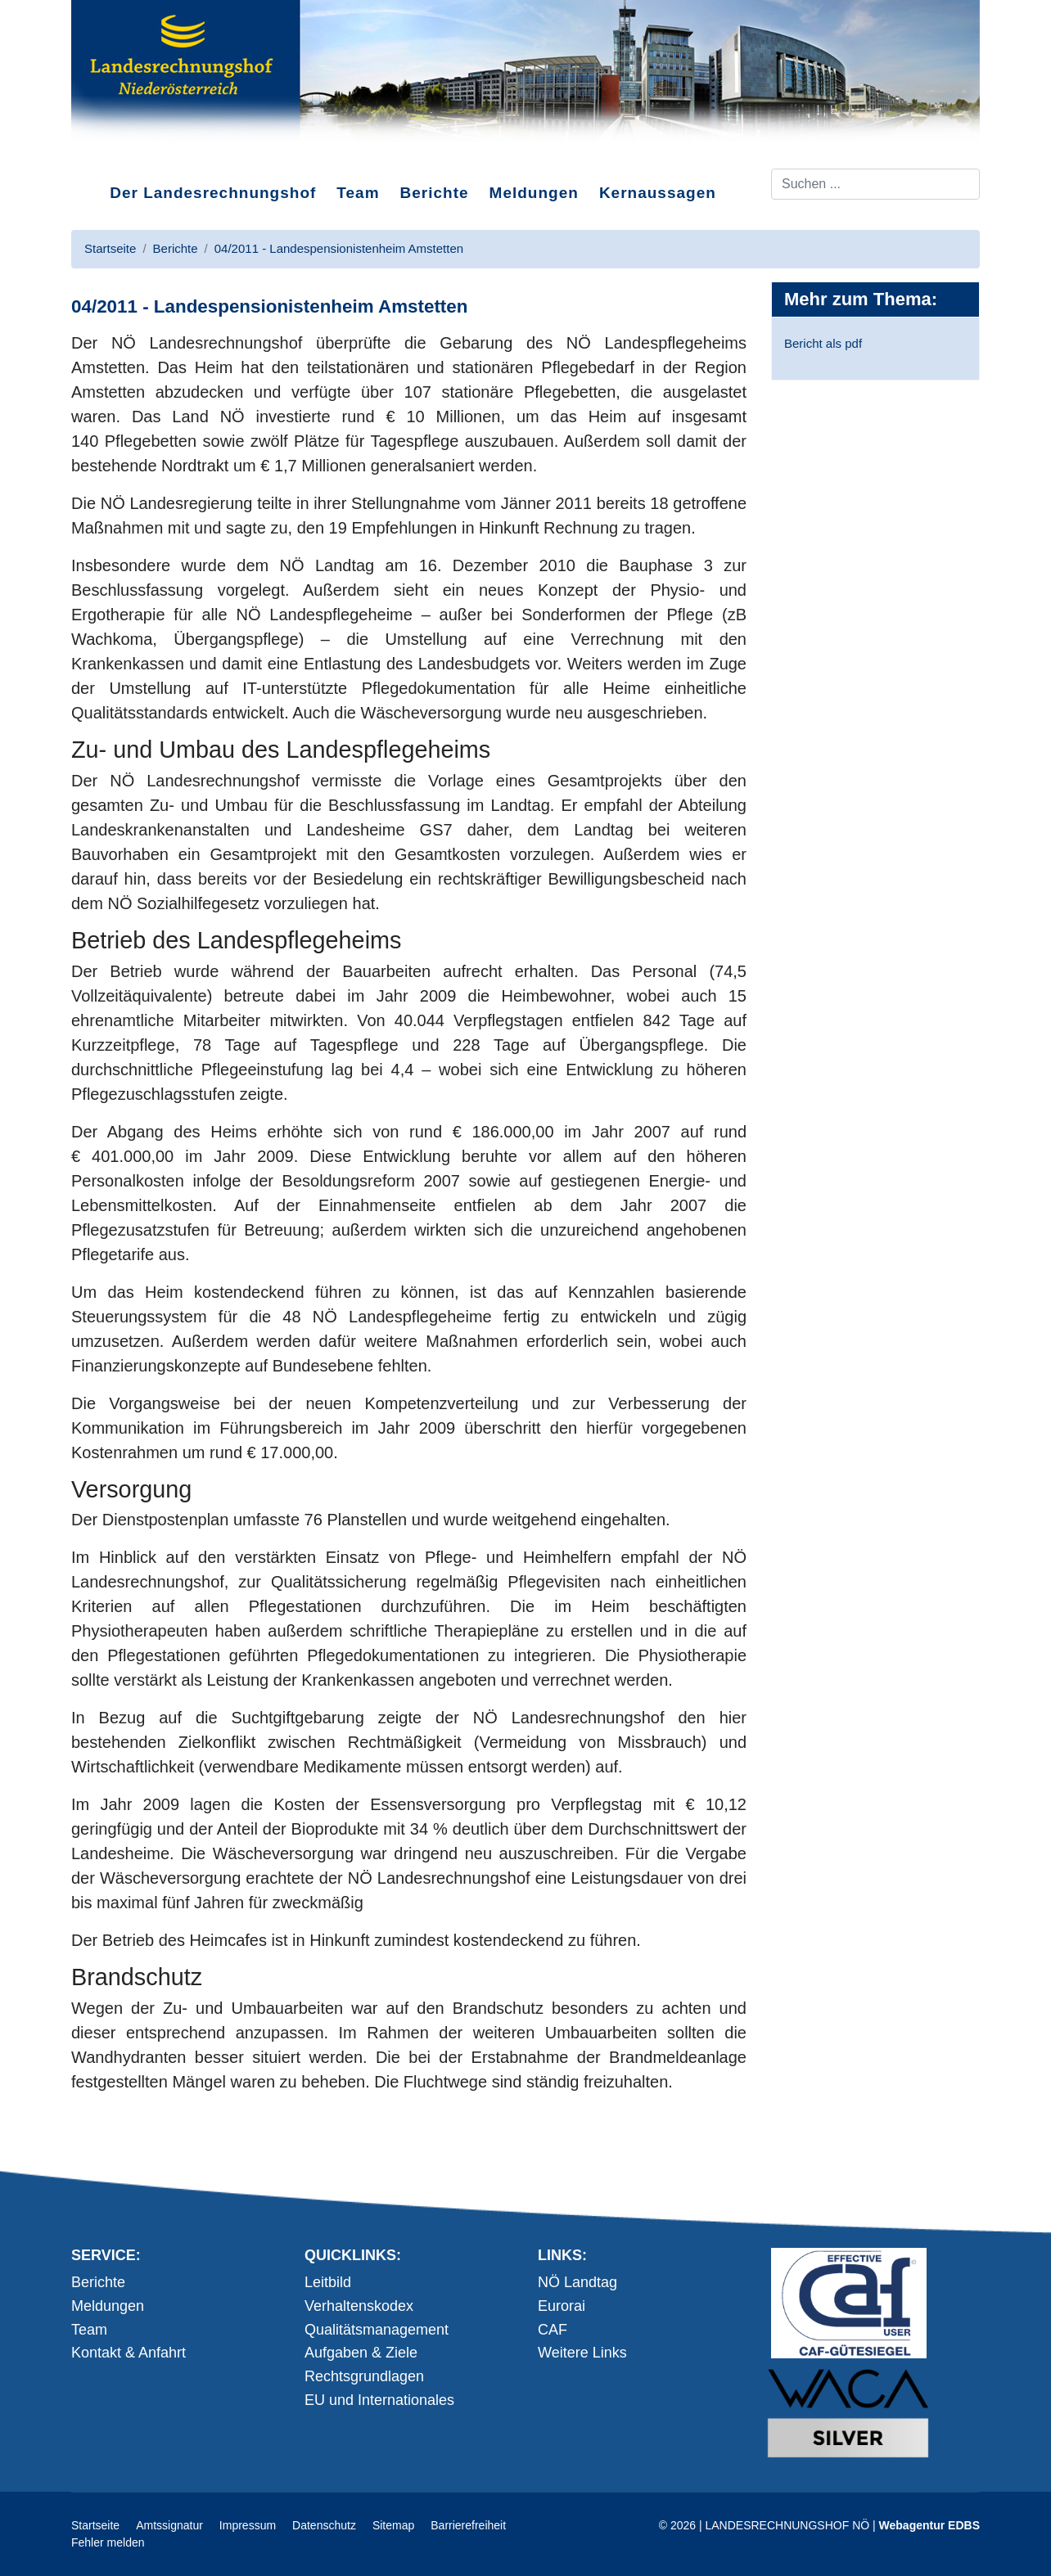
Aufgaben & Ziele (360, 2352)
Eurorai (561, 2306)
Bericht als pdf (823, 343)
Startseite (95, 2525)
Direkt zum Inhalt (132, 155)
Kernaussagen (657, 192)
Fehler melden (108, 2542)
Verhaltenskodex (358, 2306)
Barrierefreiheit (468, 2525)
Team (357, 192)
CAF (552, 2330)
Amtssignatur (169, 2525)
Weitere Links (582, 2352)
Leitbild (327, 2282)
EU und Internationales (379, 2400)
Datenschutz (324, 2525)
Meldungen (534, 192)
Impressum (247, 2525)
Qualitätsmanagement (376, 2330)
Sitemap (393, 2525)
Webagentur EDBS (929, 2525)
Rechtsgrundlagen (364, 2376)
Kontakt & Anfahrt (128, 2352)
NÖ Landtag (577, 2282)
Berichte (434, 192)
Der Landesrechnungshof (213, 192)
